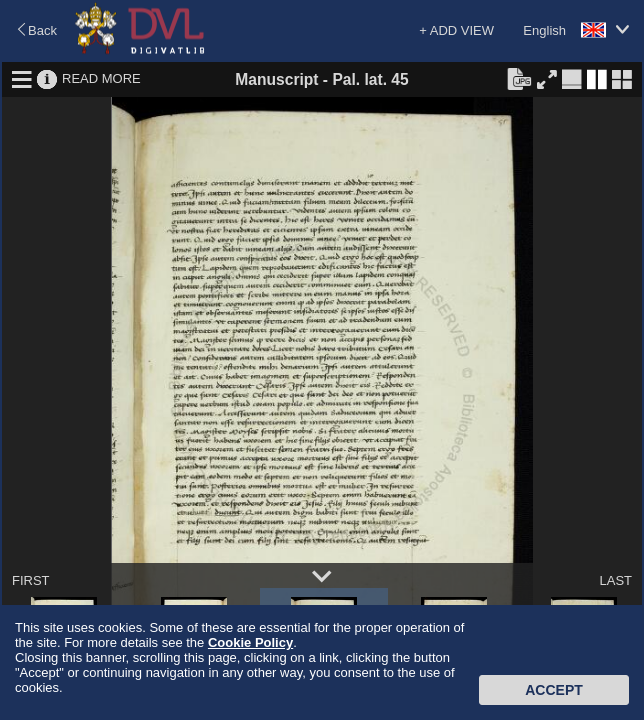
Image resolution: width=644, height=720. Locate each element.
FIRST (31, 580)
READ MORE (101, 78)
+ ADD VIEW (456, 30)
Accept (554, 690)
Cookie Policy (250, 642)
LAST (615, 580)
